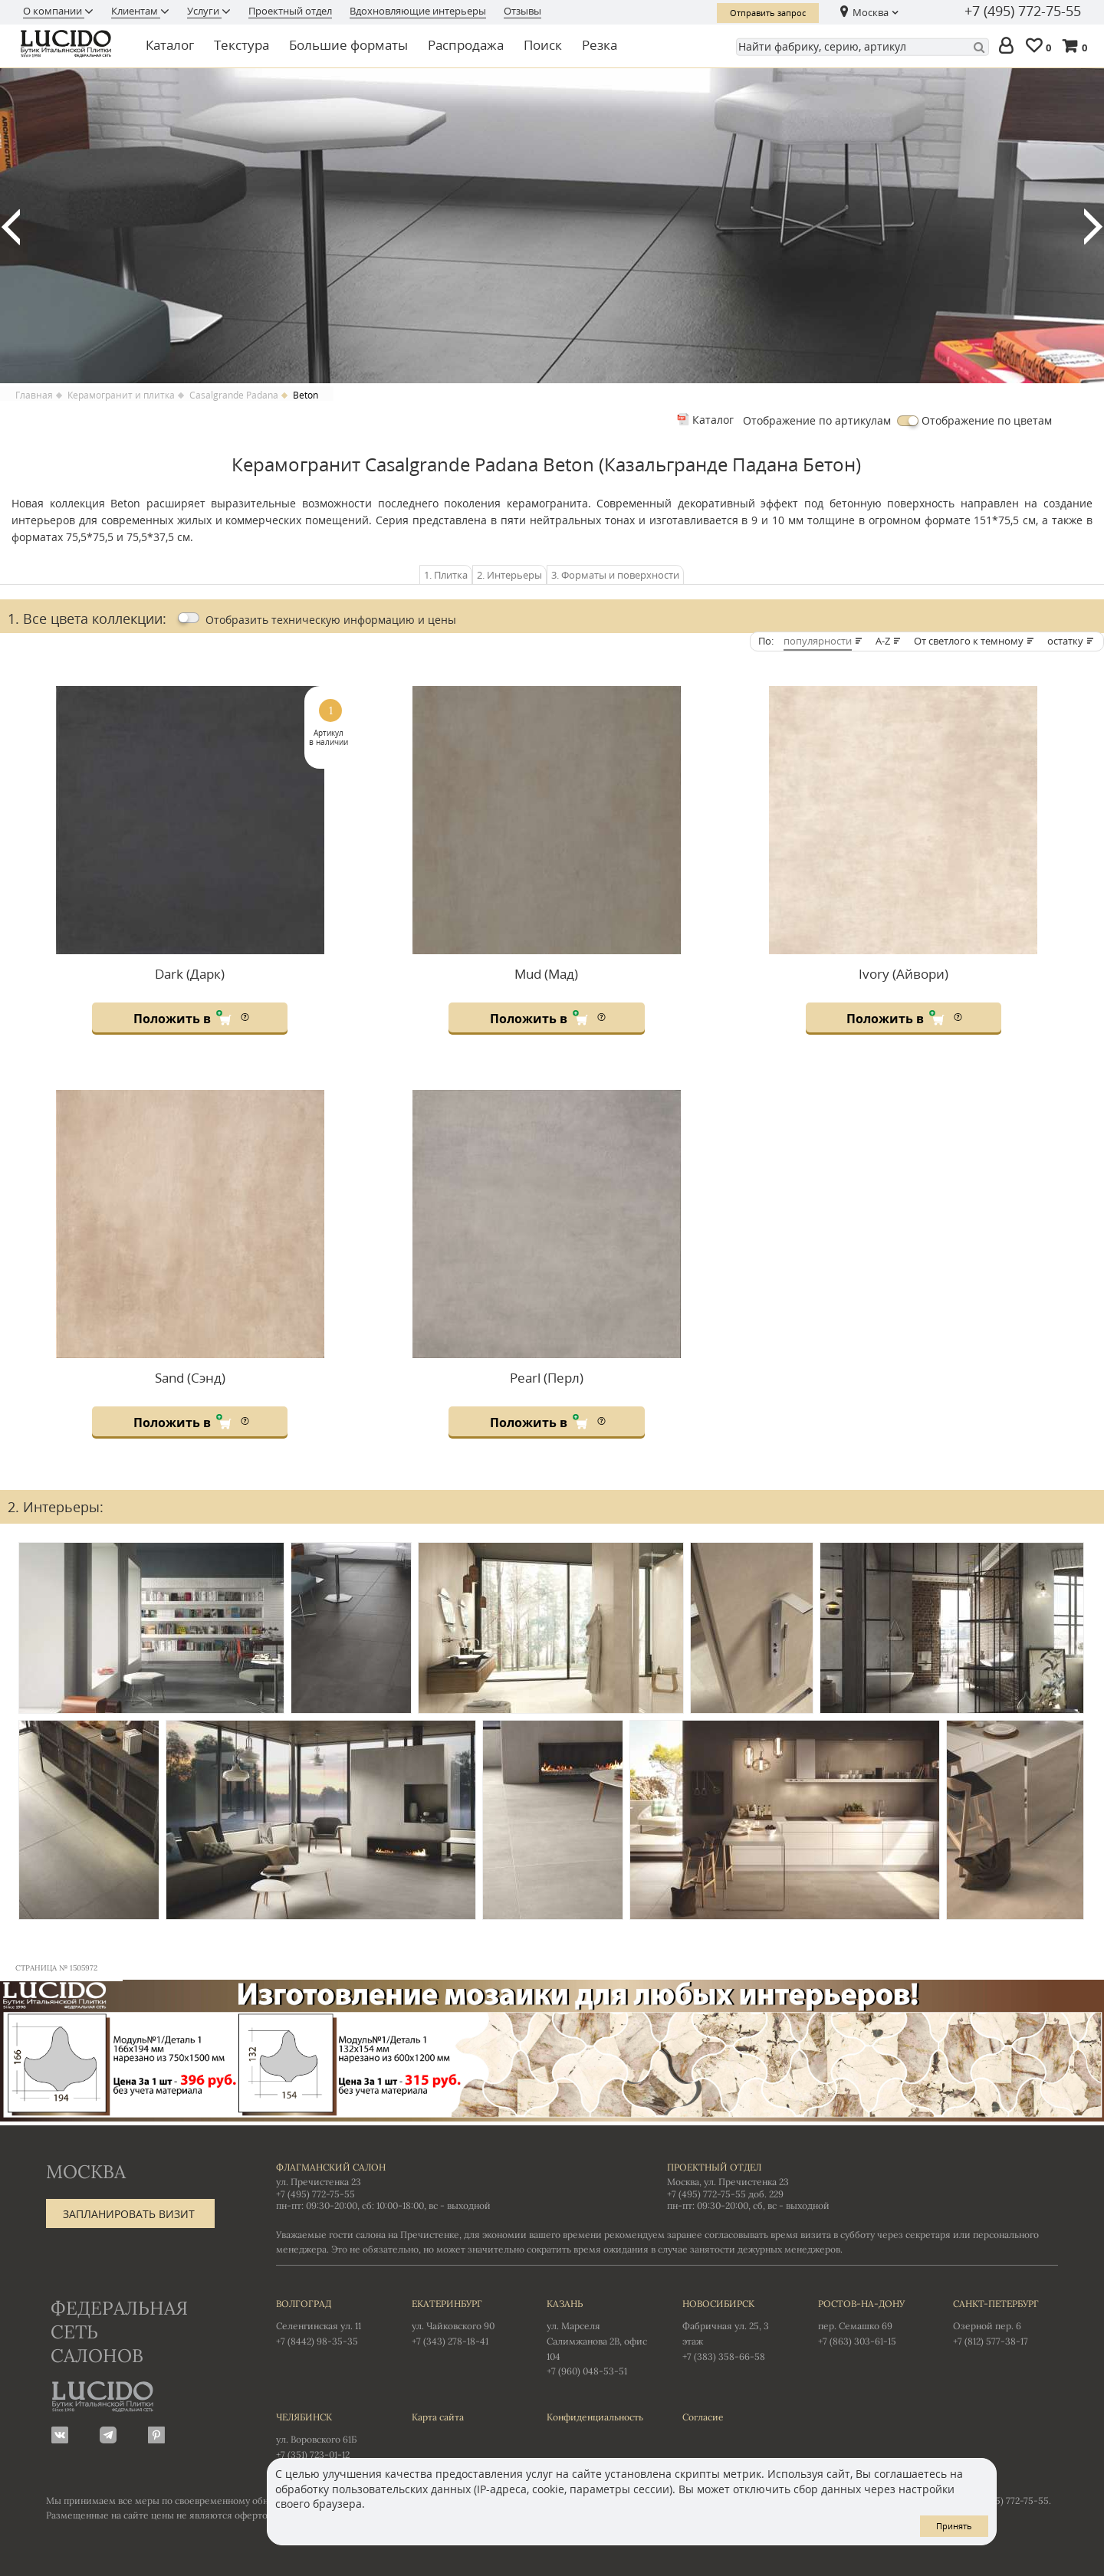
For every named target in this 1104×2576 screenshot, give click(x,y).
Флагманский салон (331, 2167)
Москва (871, 12)
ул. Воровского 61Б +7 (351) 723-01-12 (328, 2435)
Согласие (703, 2417)
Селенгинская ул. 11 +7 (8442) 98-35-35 (328, 2321)
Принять (954, 2526)
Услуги (204, 11)
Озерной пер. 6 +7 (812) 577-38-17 (1005, 2321)
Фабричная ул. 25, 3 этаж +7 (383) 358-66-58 (734, 2329)
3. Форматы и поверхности (615, 575)
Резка (599, 45)
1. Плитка (446, 575)
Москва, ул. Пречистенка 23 (728, 2181)
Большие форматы (348, 45)
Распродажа (466, 45)
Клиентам (135, 11)
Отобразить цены (330, 619)
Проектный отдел (290, 11)
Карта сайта (438, 2417)
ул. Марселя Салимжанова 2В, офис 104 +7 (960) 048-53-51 (599, 2336)
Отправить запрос (768, 12)
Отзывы (522, 11)
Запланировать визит (129, 2214)
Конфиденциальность (595, 2417)
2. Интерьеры (509, 575)
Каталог (170, 45)
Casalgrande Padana (233, 395)
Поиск (543, 45)
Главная (34, 395)
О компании (53, 11)
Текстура (241, 45)
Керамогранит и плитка (121, 395)
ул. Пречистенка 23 (318, 2181)
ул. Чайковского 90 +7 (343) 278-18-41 (464, 2321)
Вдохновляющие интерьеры (418, 11)
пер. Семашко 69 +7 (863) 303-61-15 (870, 2321)
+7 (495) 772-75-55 (1022, 11)
